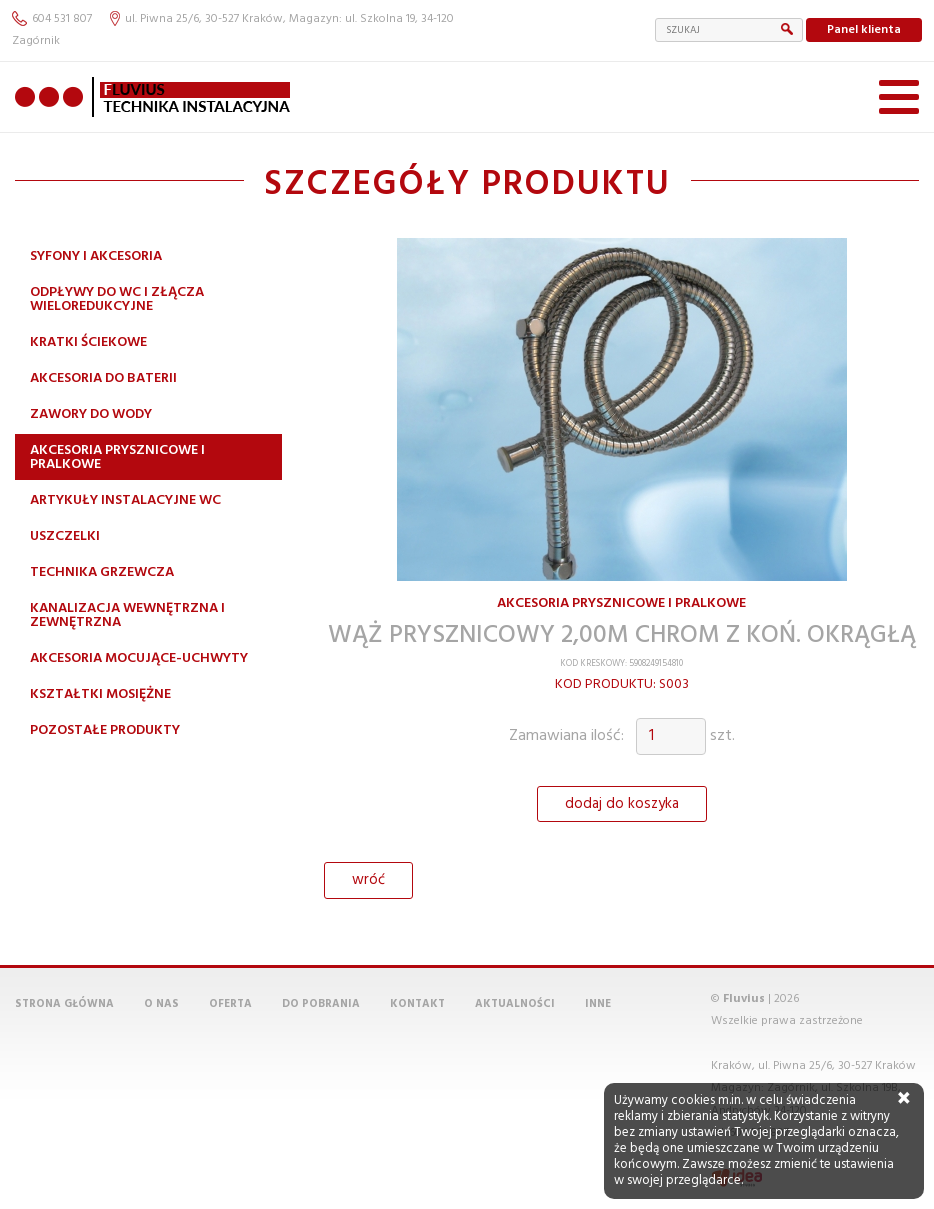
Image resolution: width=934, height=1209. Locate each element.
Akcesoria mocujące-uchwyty (139, 658)
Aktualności (515, 1004)
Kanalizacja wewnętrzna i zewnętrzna (127, 615)
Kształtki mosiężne (100, 694)
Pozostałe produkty (105, 730)
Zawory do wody (91, 414)
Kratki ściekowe (88, 342)
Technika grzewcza (102, 572)
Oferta (230, 1004)
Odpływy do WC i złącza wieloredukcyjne (117, 299)
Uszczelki (65, 536)
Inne (598, 1004)
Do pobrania (321, 1004)
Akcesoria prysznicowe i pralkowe (117, 457)
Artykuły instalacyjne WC (125, 500)
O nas (161, 1004)
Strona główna (64, 1004)
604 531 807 (52, 19)
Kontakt (417, 1004)
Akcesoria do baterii (103, 378)
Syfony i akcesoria (96, 256)
